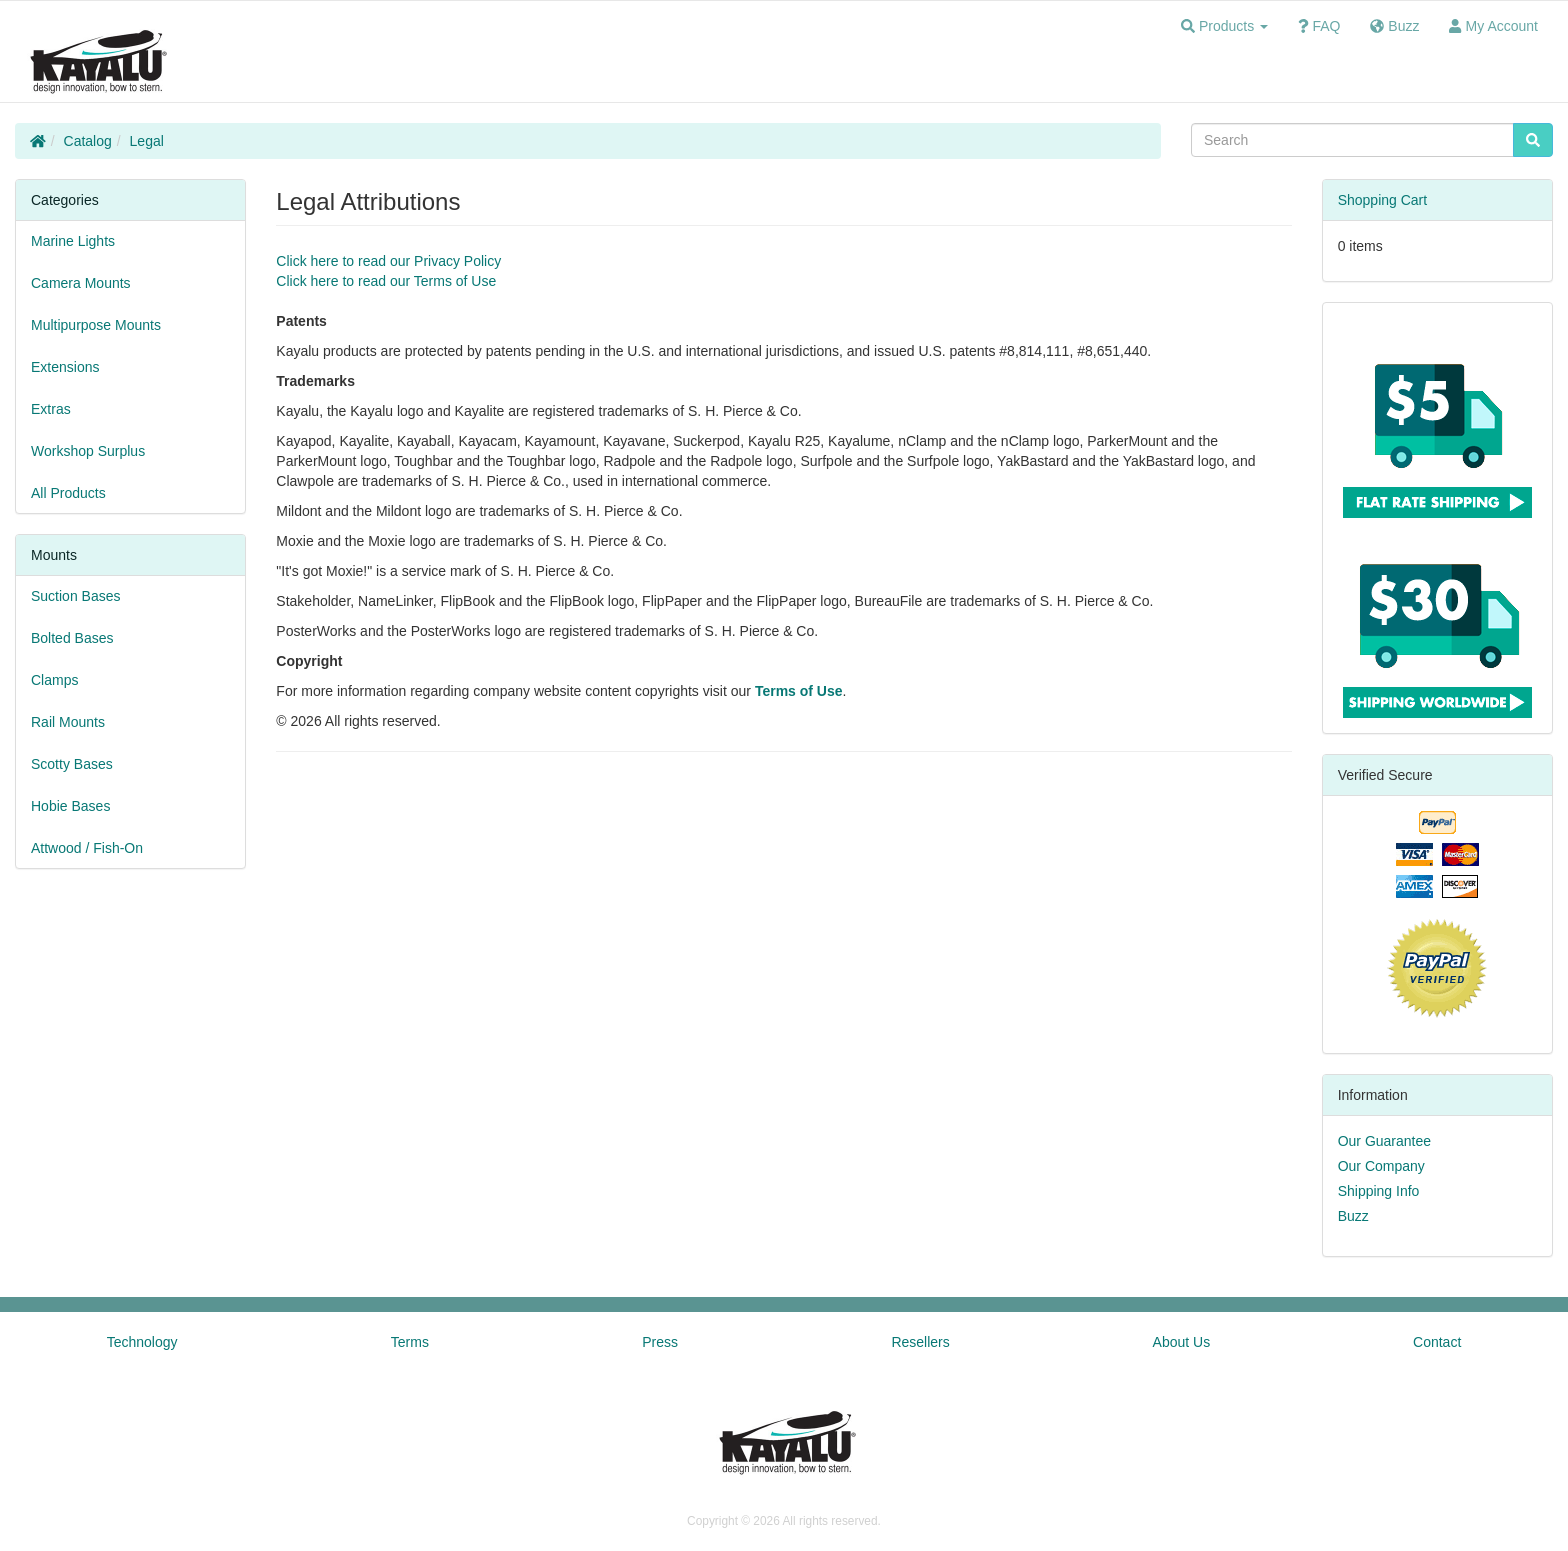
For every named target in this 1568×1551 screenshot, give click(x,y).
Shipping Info (1379, 1191)
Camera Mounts (81, 283)
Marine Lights (73, 241)
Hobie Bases (70, 806)
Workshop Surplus (88, 451)
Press (660, 1342)
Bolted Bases (72, 638)
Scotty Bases (72, 764)
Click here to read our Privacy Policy (388, 261)
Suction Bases (76, 596)
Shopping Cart (1383, 200)
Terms (410, 1342)
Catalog (88, 141)
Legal (147, 141)
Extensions (65, 367)
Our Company (1381, 1166)
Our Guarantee (1384, 1141)
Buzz (1353, 1216)
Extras (51, 409)
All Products (68, 493)
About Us (1182, 1342)
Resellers (920, 1342)
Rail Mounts (68, 722)
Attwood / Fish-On (87, 848)
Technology (142, 1342)
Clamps (54, 680)
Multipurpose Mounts (96, 325)
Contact (1437, 1342)
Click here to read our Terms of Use (386, 281)
